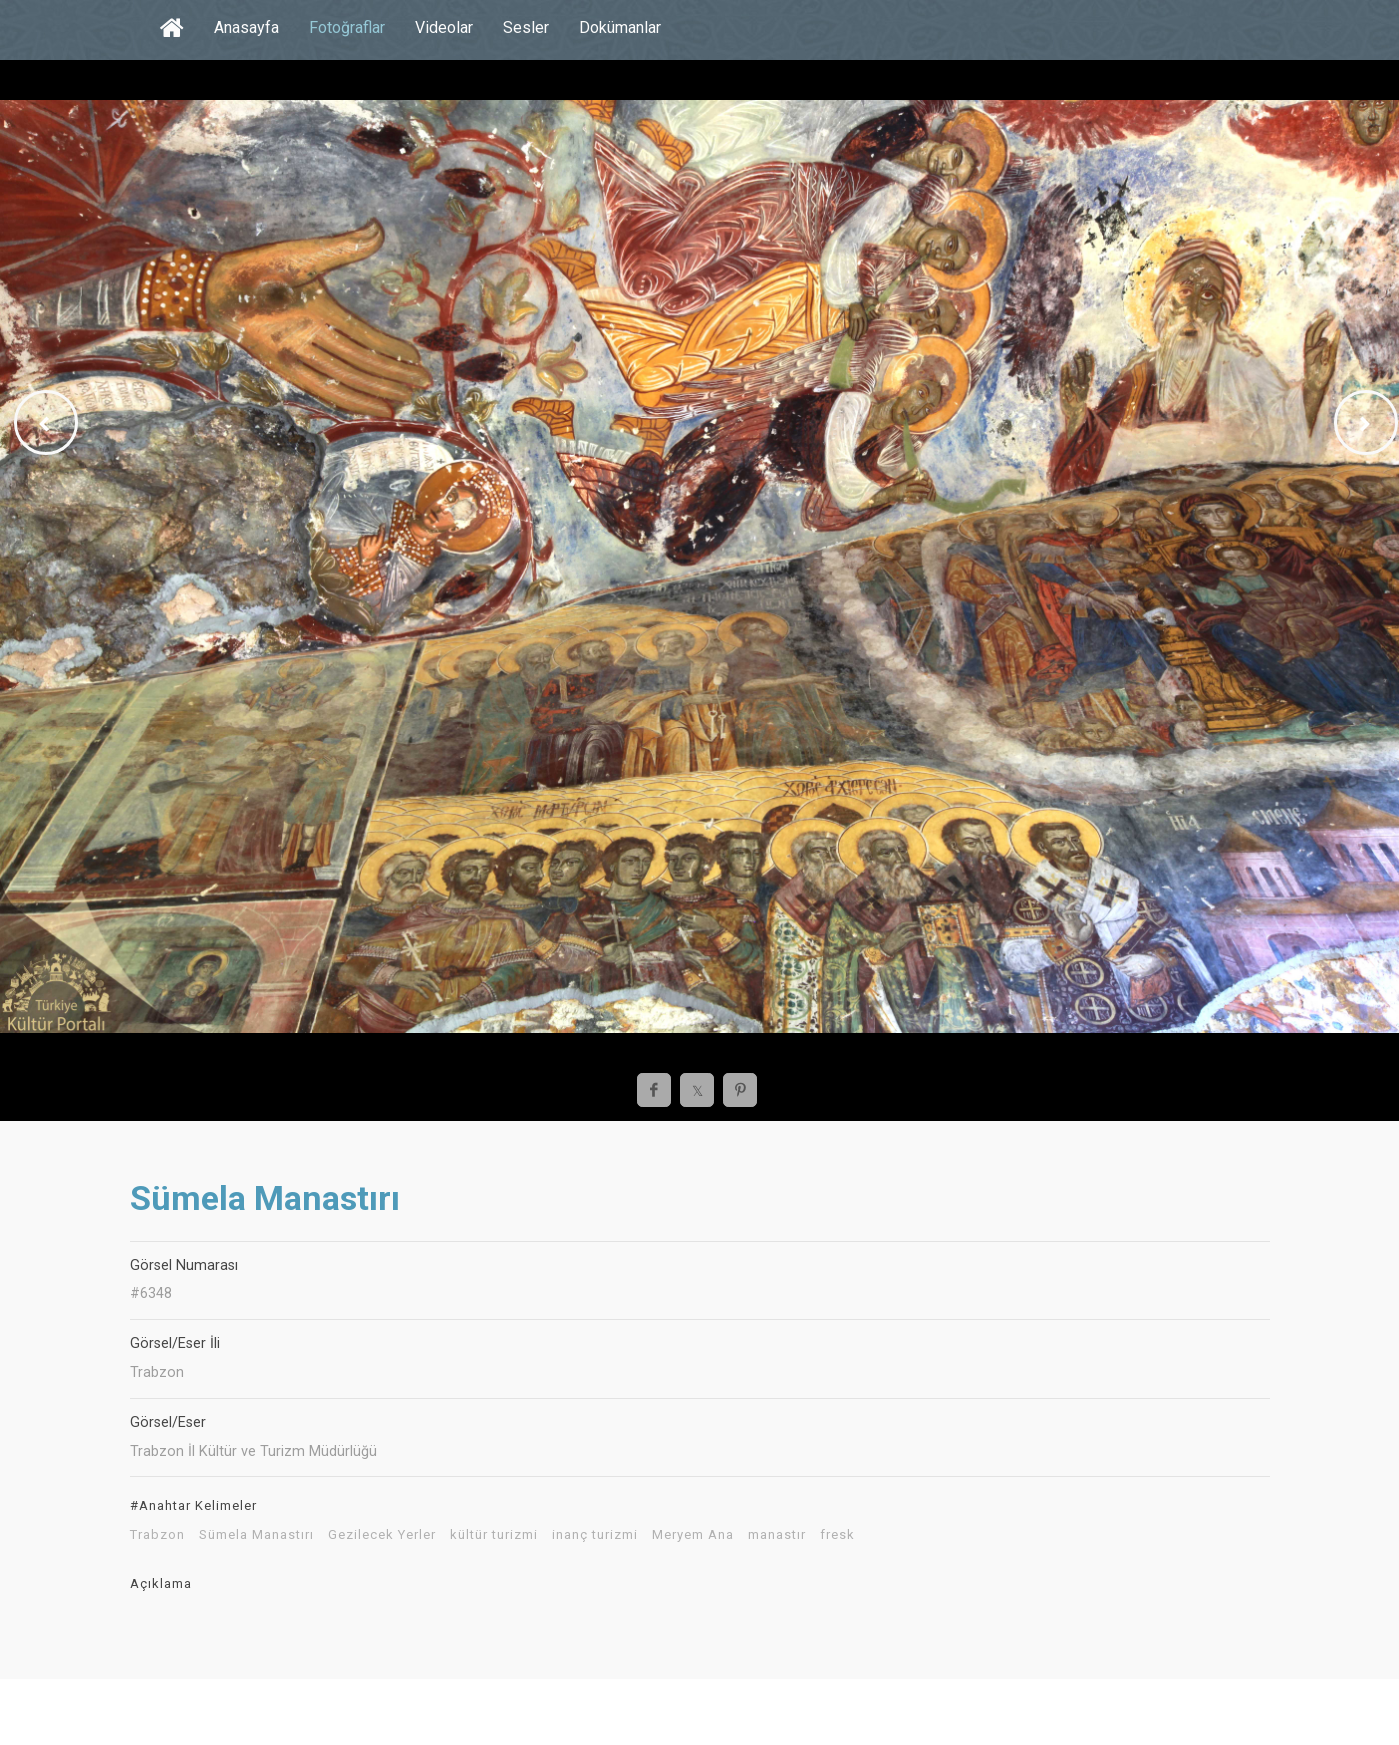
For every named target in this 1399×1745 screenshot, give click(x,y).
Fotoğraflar (347, 27)
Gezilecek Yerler (382, 1535)
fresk (837, 1535)
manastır (777, 1535)
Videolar (444, 27)
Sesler (526, 27)
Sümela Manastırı (256, 1535)
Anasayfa (246, 27)
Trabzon (157, 1535)
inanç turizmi (595, 1535)
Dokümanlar (620, 27)
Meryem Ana (693, 1535)
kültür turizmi (494, 1535)
